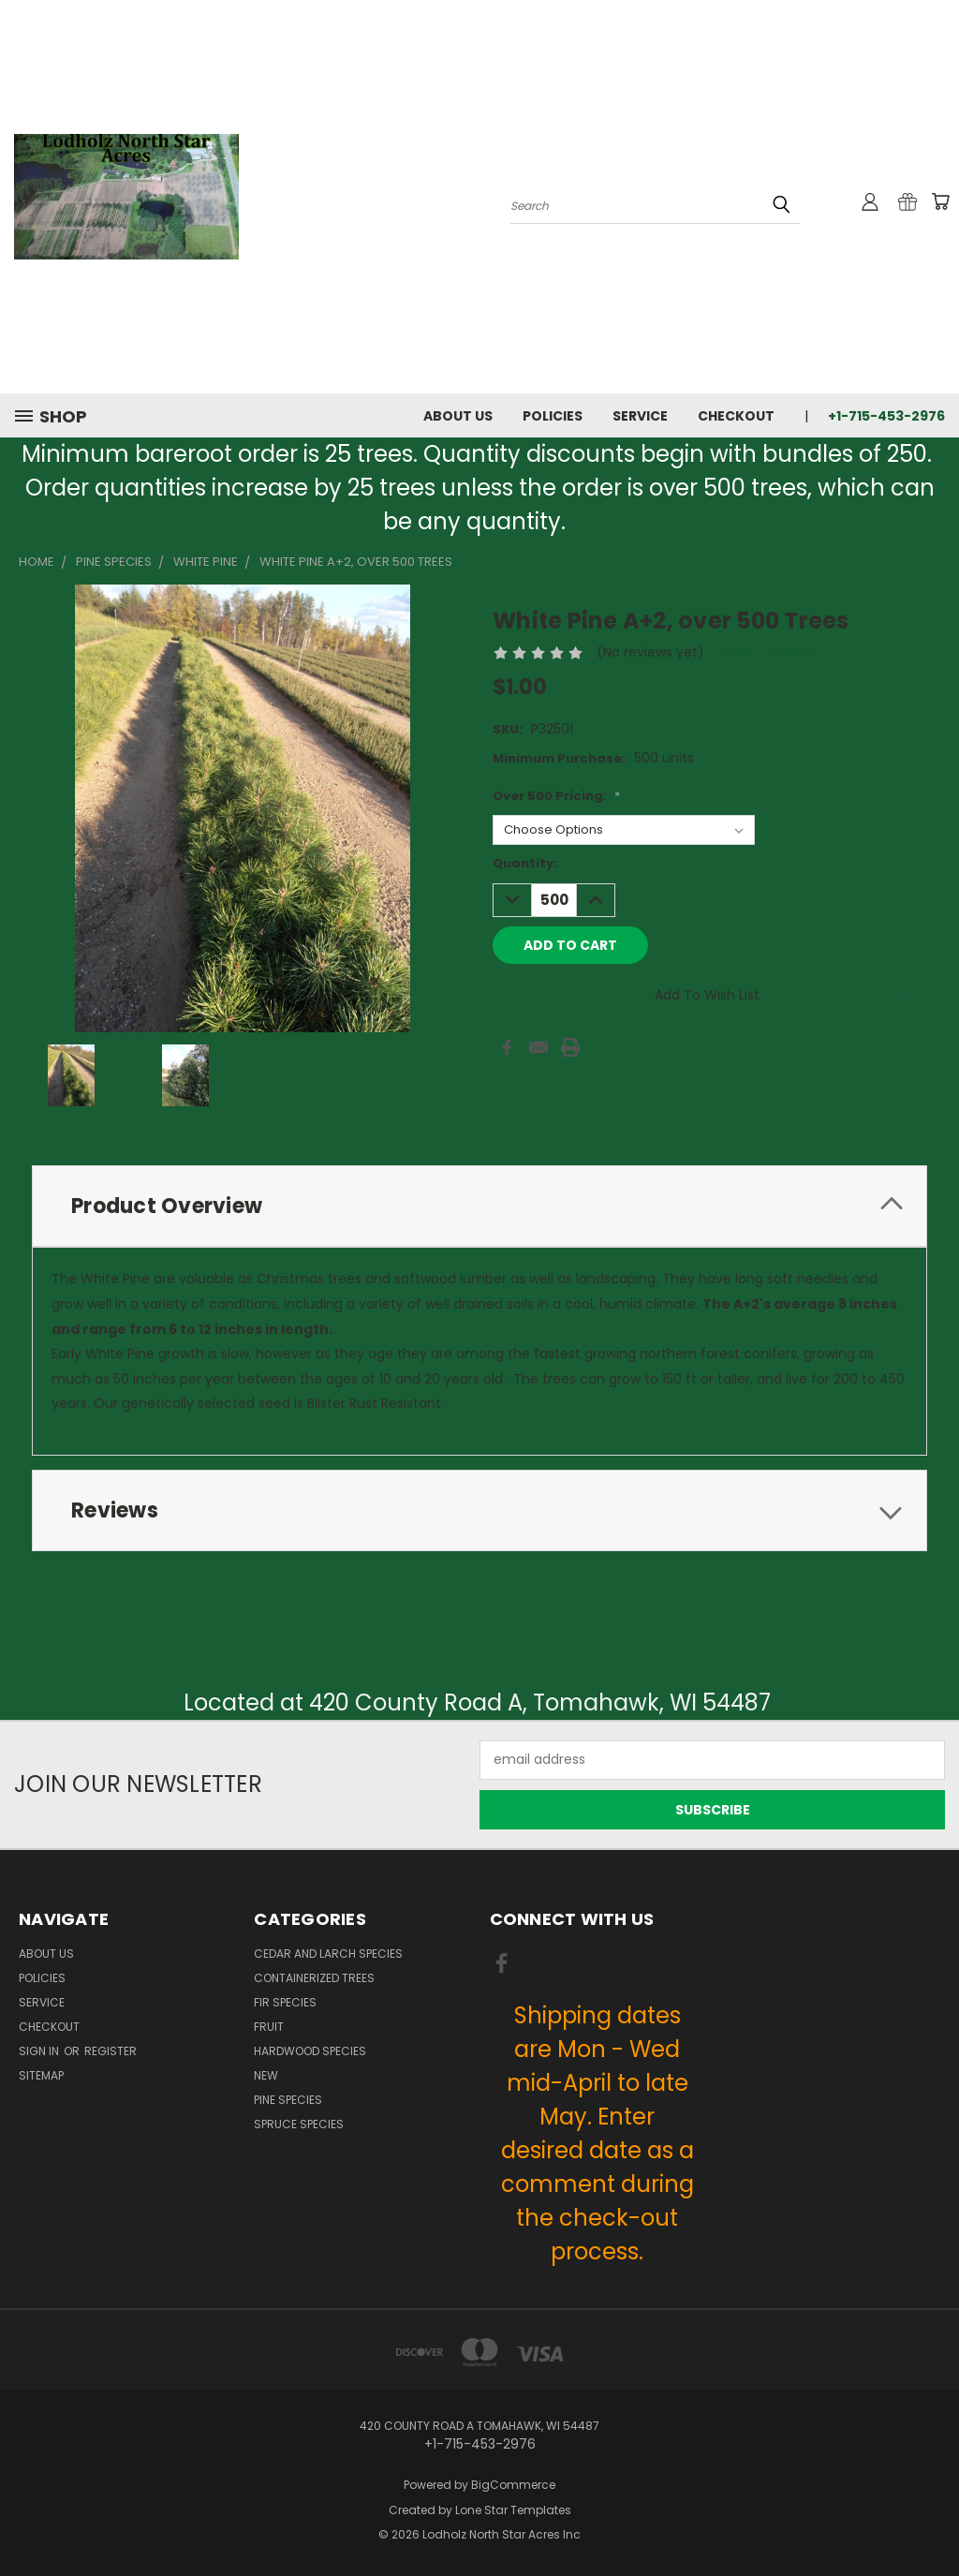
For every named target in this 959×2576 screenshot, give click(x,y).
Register (110, 2051)
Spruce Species (299, 2124)
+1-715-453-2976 (886, 416)
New (266, 2075)
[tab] (479, 1206)
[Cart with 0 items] (940, 201)
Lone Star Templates (513, 2510)
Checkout (736, 416)
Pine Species (288, 2100)
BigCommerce (513, 2485)
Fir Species (285, 2002)
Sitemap (41, 2075)
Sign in (40, 2051)
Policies (553, 416)
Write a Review (766, 652)
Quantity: (525, 863)
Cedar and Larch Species (328, 1954)
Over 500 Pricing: (556, 796)
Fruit (269, 2027)
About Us (458, 416)
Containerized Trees (314, 1978)
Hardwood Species (310, 2051)
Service (640, 416)
